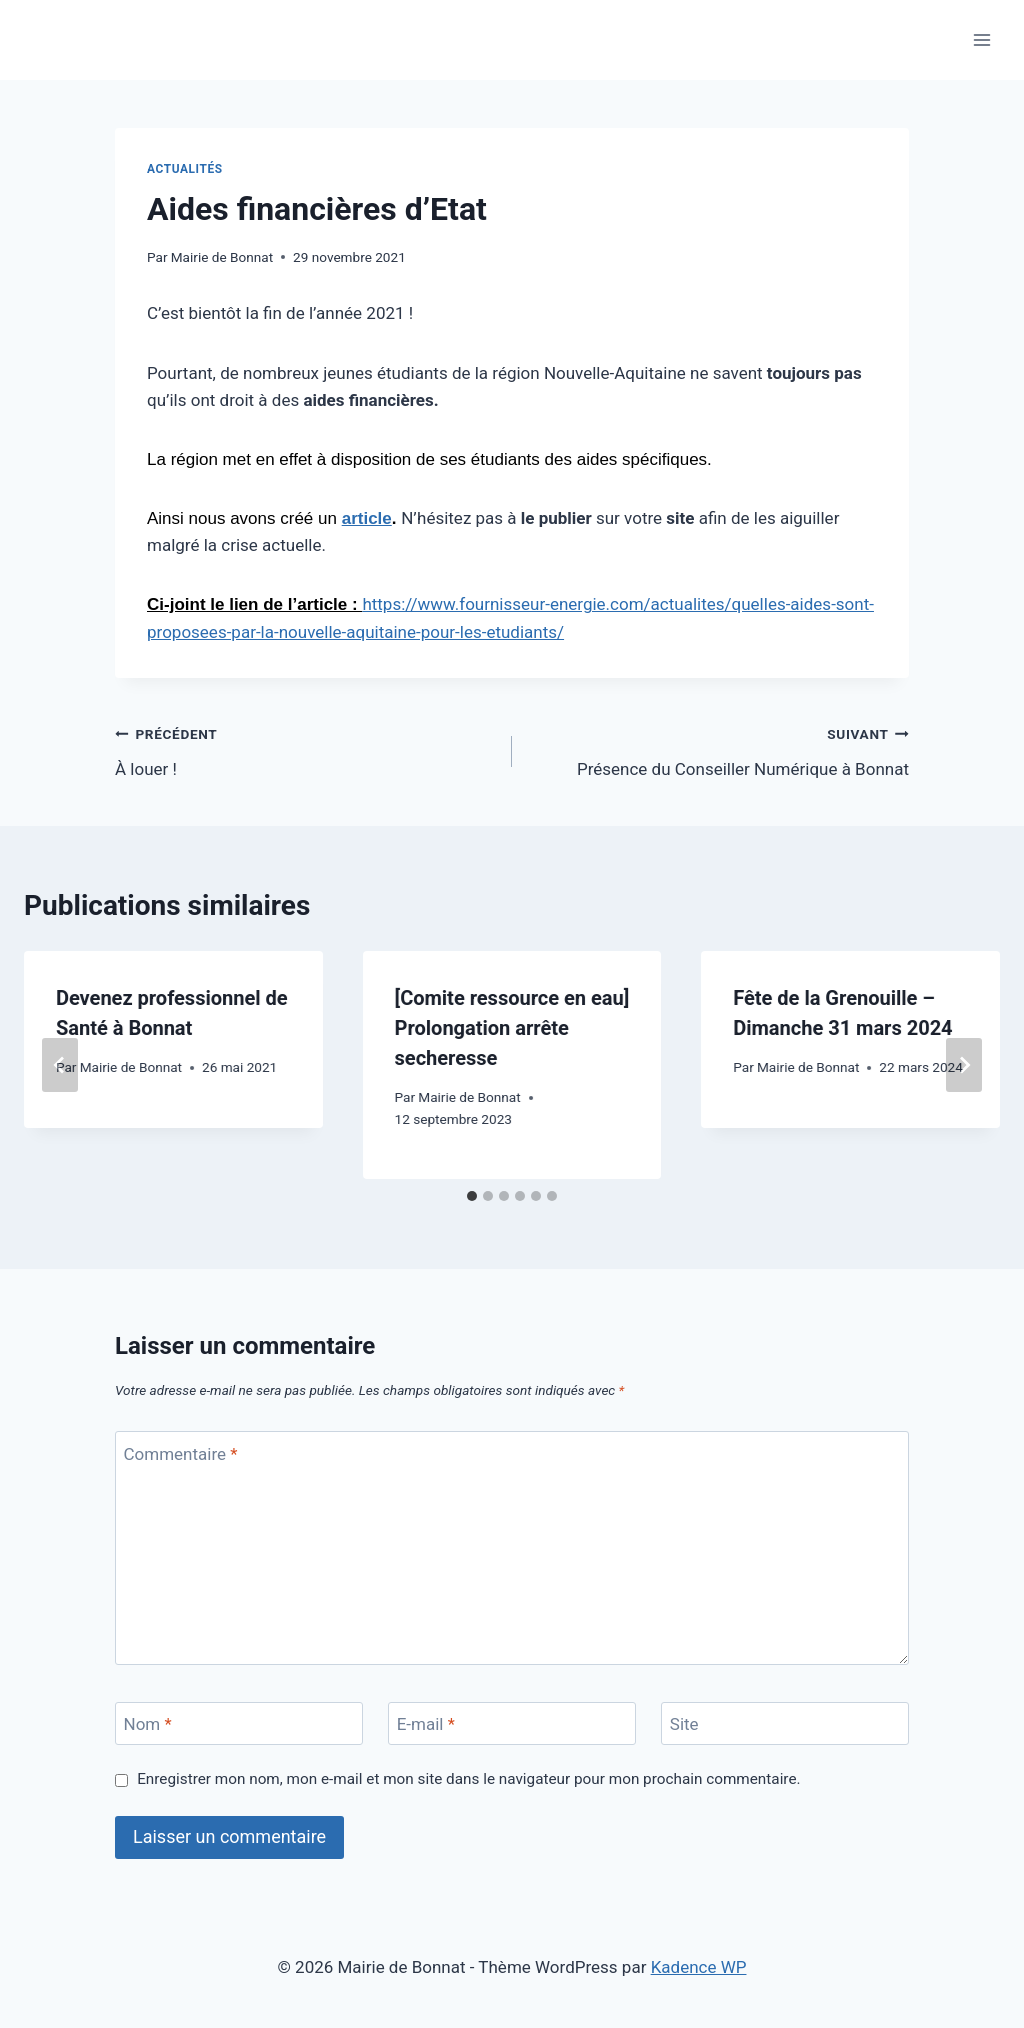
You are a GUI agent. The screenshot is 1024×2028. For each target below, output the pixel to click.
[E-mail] (512, 1723)
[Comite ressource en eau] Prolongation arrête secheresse (512, 1028)
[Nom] (239, 1723)
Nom (148, 1724)
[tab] (472, 1196)
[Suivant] (964, 1065)
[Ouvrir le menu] (981, 39)
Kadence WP (699, 1967)
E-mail (426, 1724)
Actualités (185, 169)
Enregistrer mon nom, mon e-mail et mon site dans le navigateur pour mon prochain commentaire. (468, 1779)
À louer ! (305, 749)
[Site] (785, 1723)
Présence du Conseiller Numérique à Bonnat (719, 749)
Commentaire (181, 1454)
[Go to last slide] (60, 1065)
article (367, 518)
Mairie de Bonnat (222, 257)
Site (684, 1724)
